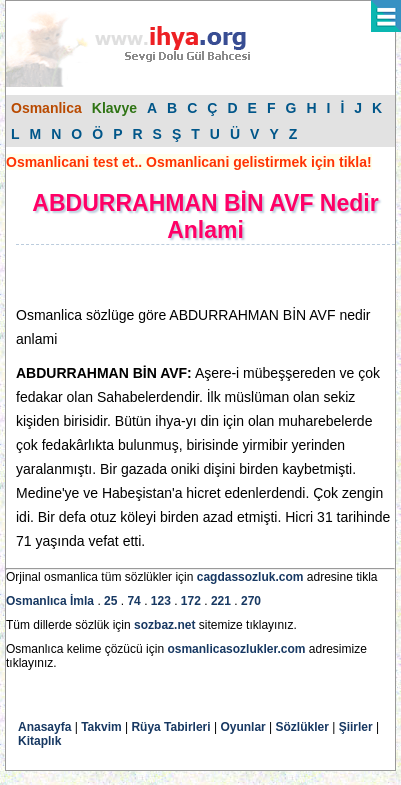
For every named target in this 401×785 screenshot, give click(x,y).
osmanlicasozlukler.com (236, 649)
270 (251, 601)
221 (221, 601)
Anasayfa (44, 727)
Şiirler (356, 727)
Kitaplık (39, 741)
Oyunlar (242, 727)
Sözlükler (302, 727)
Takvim (101, 727)
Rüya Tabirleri (170, 727)
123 (161, 601)
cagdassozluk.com (250, 577)
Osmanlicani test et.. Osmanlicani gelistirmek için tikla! (189, 162)
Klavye (114, 108)
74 (133, 601)
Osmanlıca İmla (50, 601)
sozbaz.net (164, 625)
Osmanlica (46, 108)
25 (110, 601)
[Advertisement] (176, 275)
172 (191, 601)
